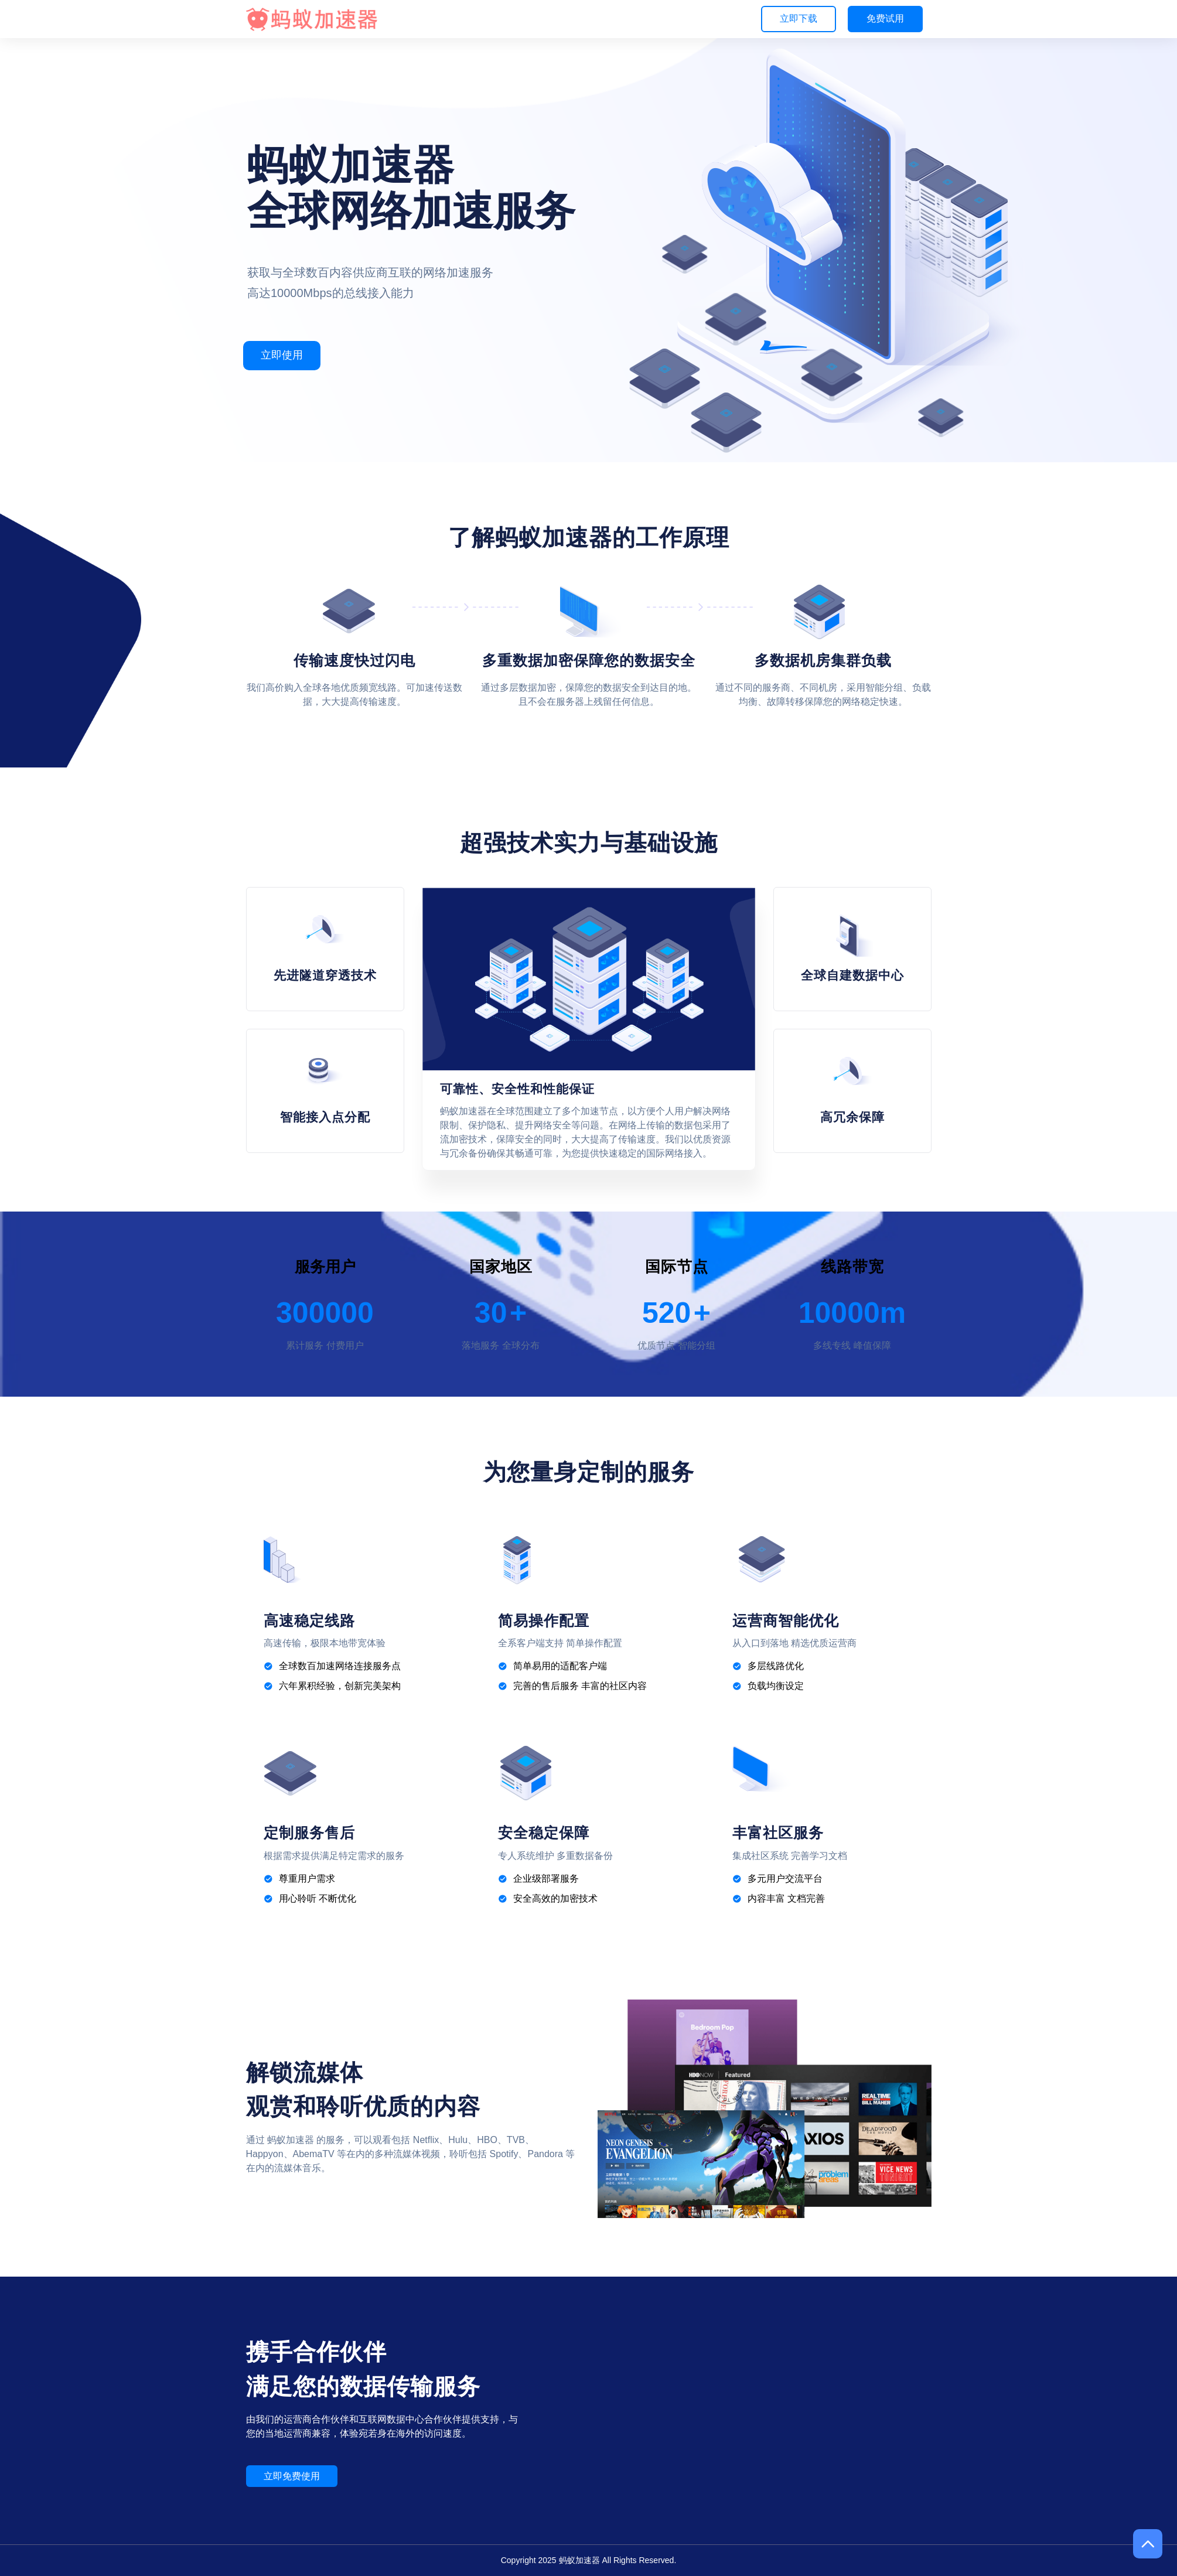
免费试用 (885, 18)
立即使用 (282, 355)
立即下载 (798, 18)
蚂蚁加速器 (579, 2560)
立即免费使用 (292, 2476)
